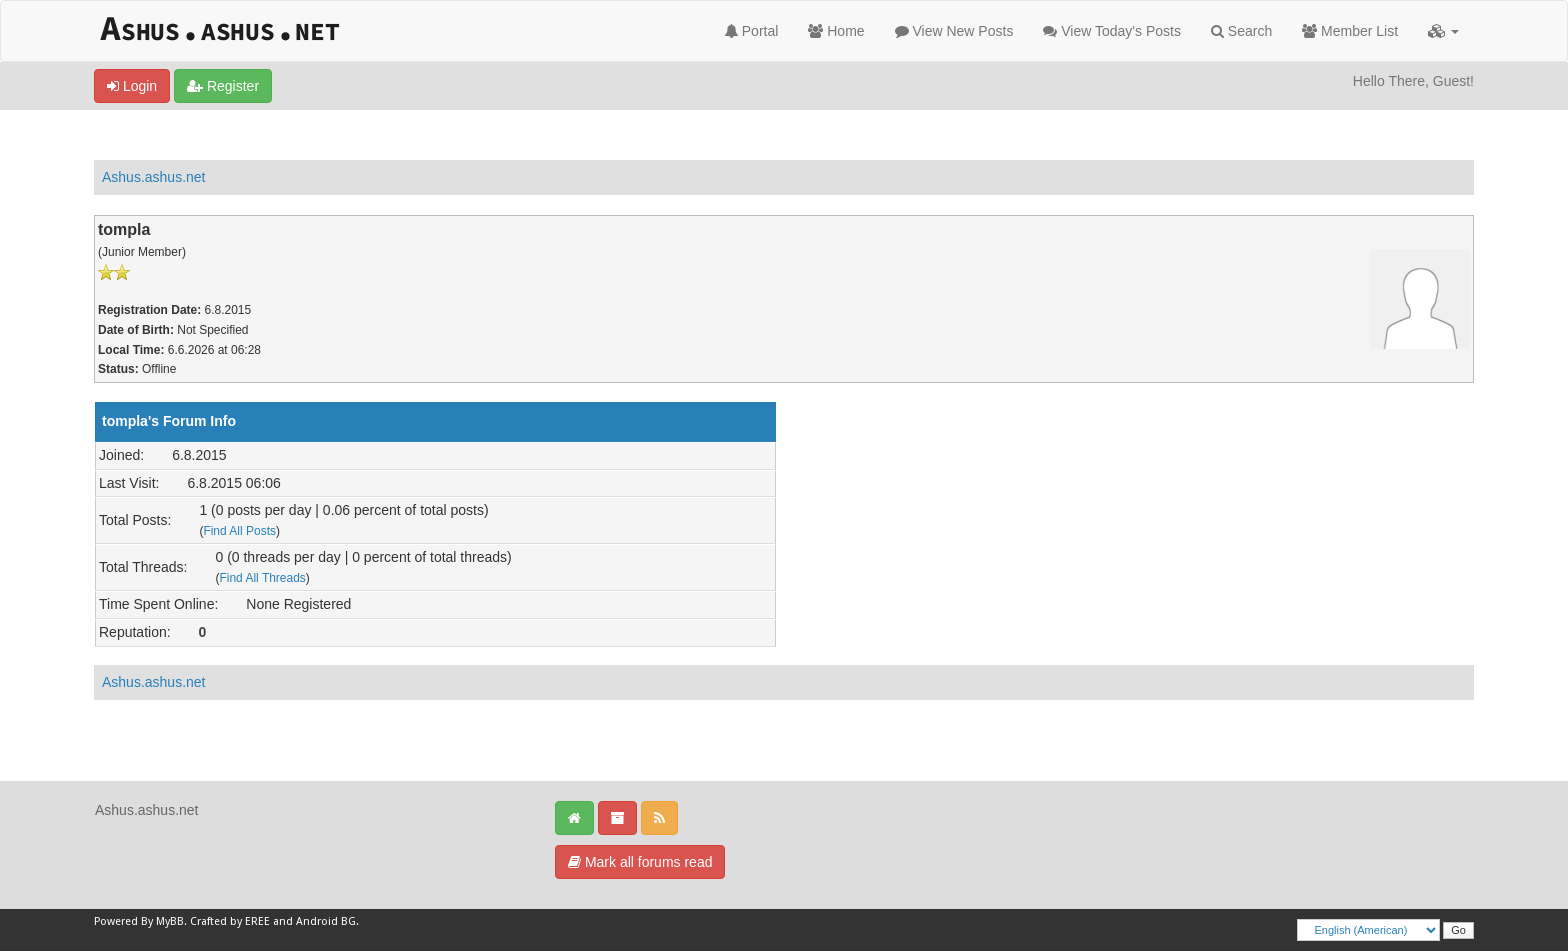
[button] (1443, 31)
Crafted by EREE (230, 921)
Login (132, 86)
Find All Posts (239, 531)
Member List (1350, 31)
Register (223, 86)
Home (836, 31)
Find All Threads (262, 578)
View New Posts (954, 31)
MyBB (170, 921)
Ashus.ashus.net (154, 177)
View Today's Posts (1112, 31)
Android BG (326, 921)
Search (1241, 31)
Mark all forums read (640, 862)
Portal (751, 31)
